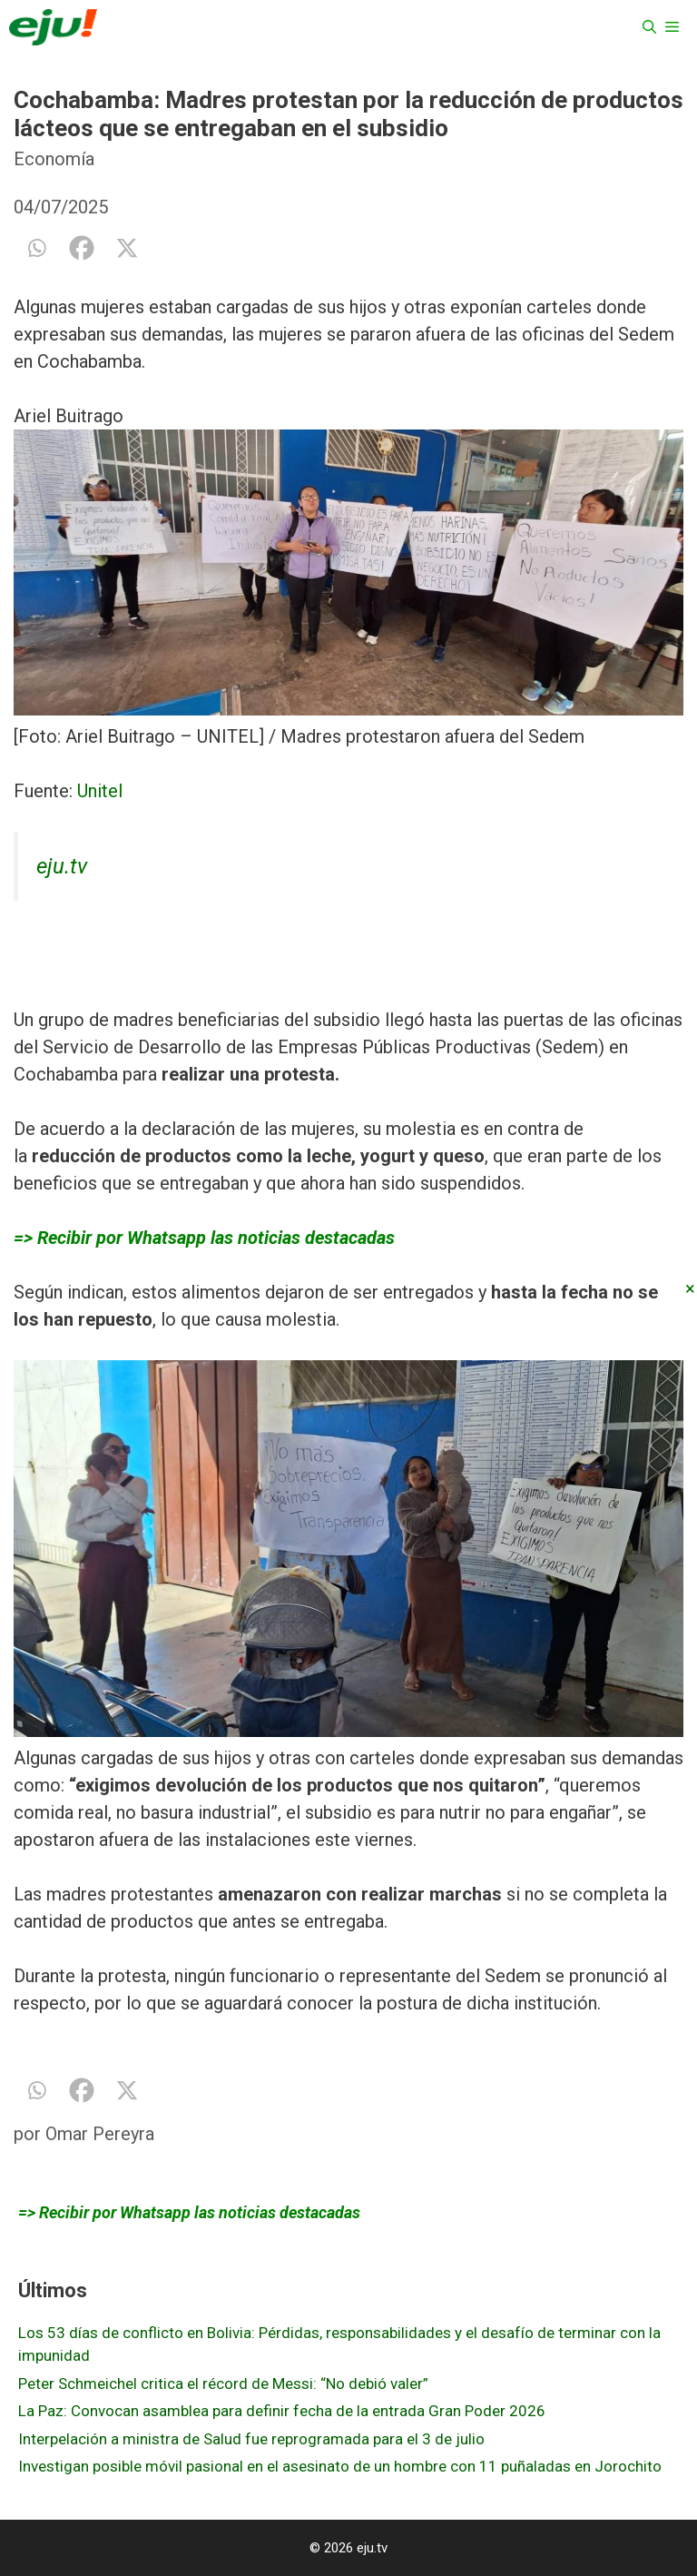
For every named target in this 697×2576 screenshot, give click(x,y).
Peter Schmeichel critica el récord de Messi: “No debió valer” (223, 2383)
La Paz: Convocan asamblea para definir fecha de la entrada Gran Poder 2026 (281, 2411)
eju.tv (61, 866)
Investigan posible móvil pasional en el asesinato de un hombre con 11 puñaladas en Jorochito (340, 2466)
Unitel (100, 791)
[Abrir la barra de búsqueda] (649, 27)
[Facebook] (82, 248)
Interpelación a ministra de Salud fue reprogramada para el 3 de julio (251, 2439)
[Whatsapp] (36, 248)
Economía (54, 159)
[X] (127, 248)
